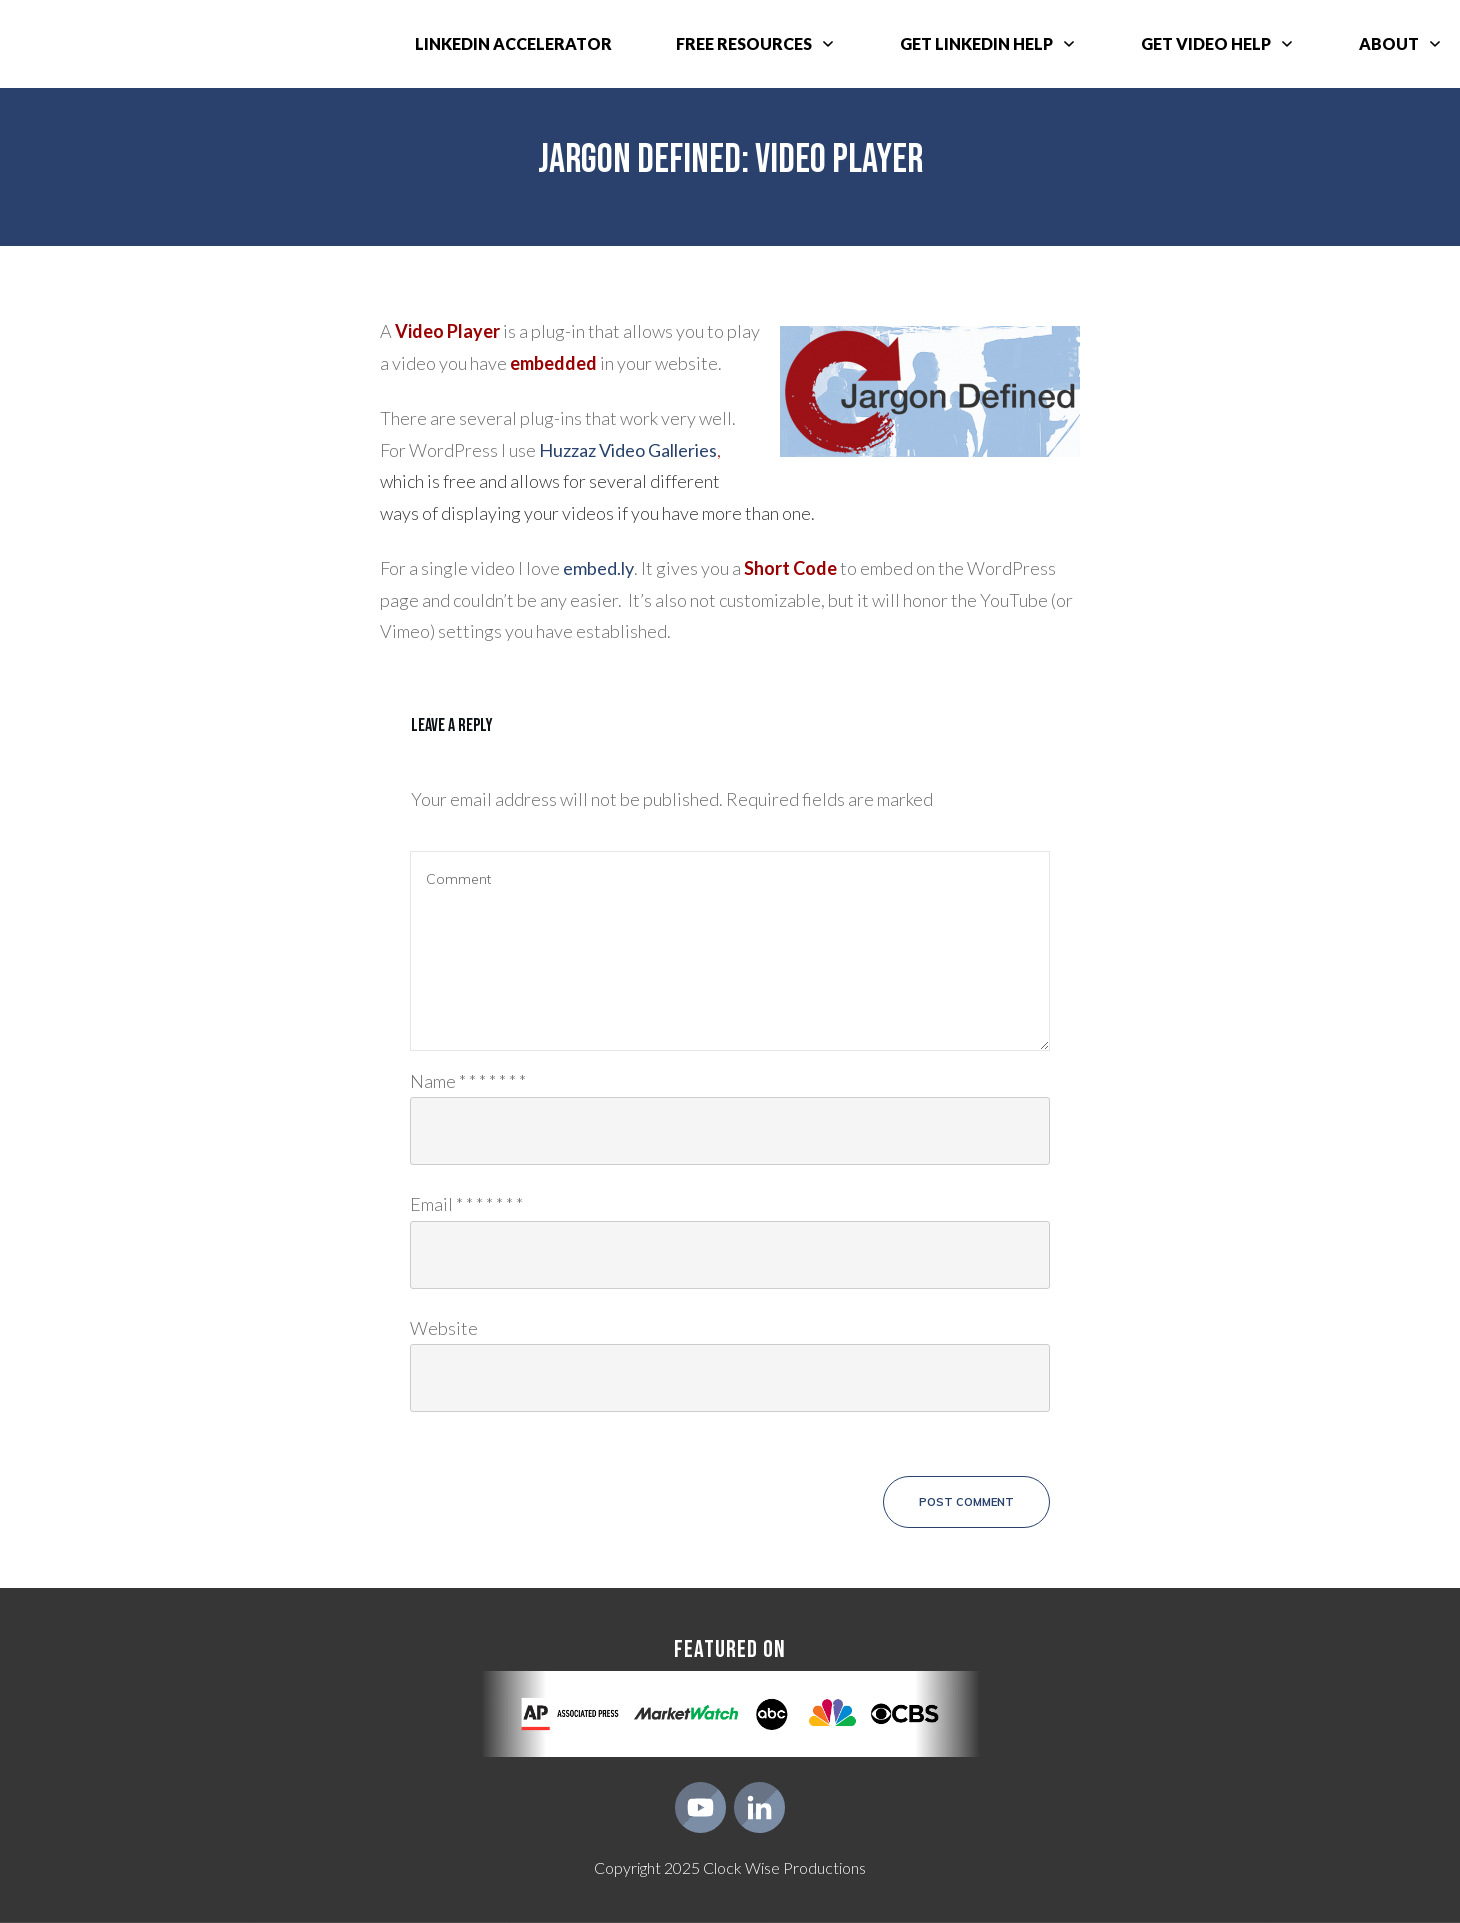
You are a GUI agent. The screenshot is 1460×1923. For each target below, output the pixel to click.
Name (468, 1080)
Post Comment (966, 1502)
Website (444, 1327)
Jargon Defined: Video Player (730, 160)
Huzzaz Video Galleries (628, 450)
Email (466, 1204)
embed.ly (598, 568)
